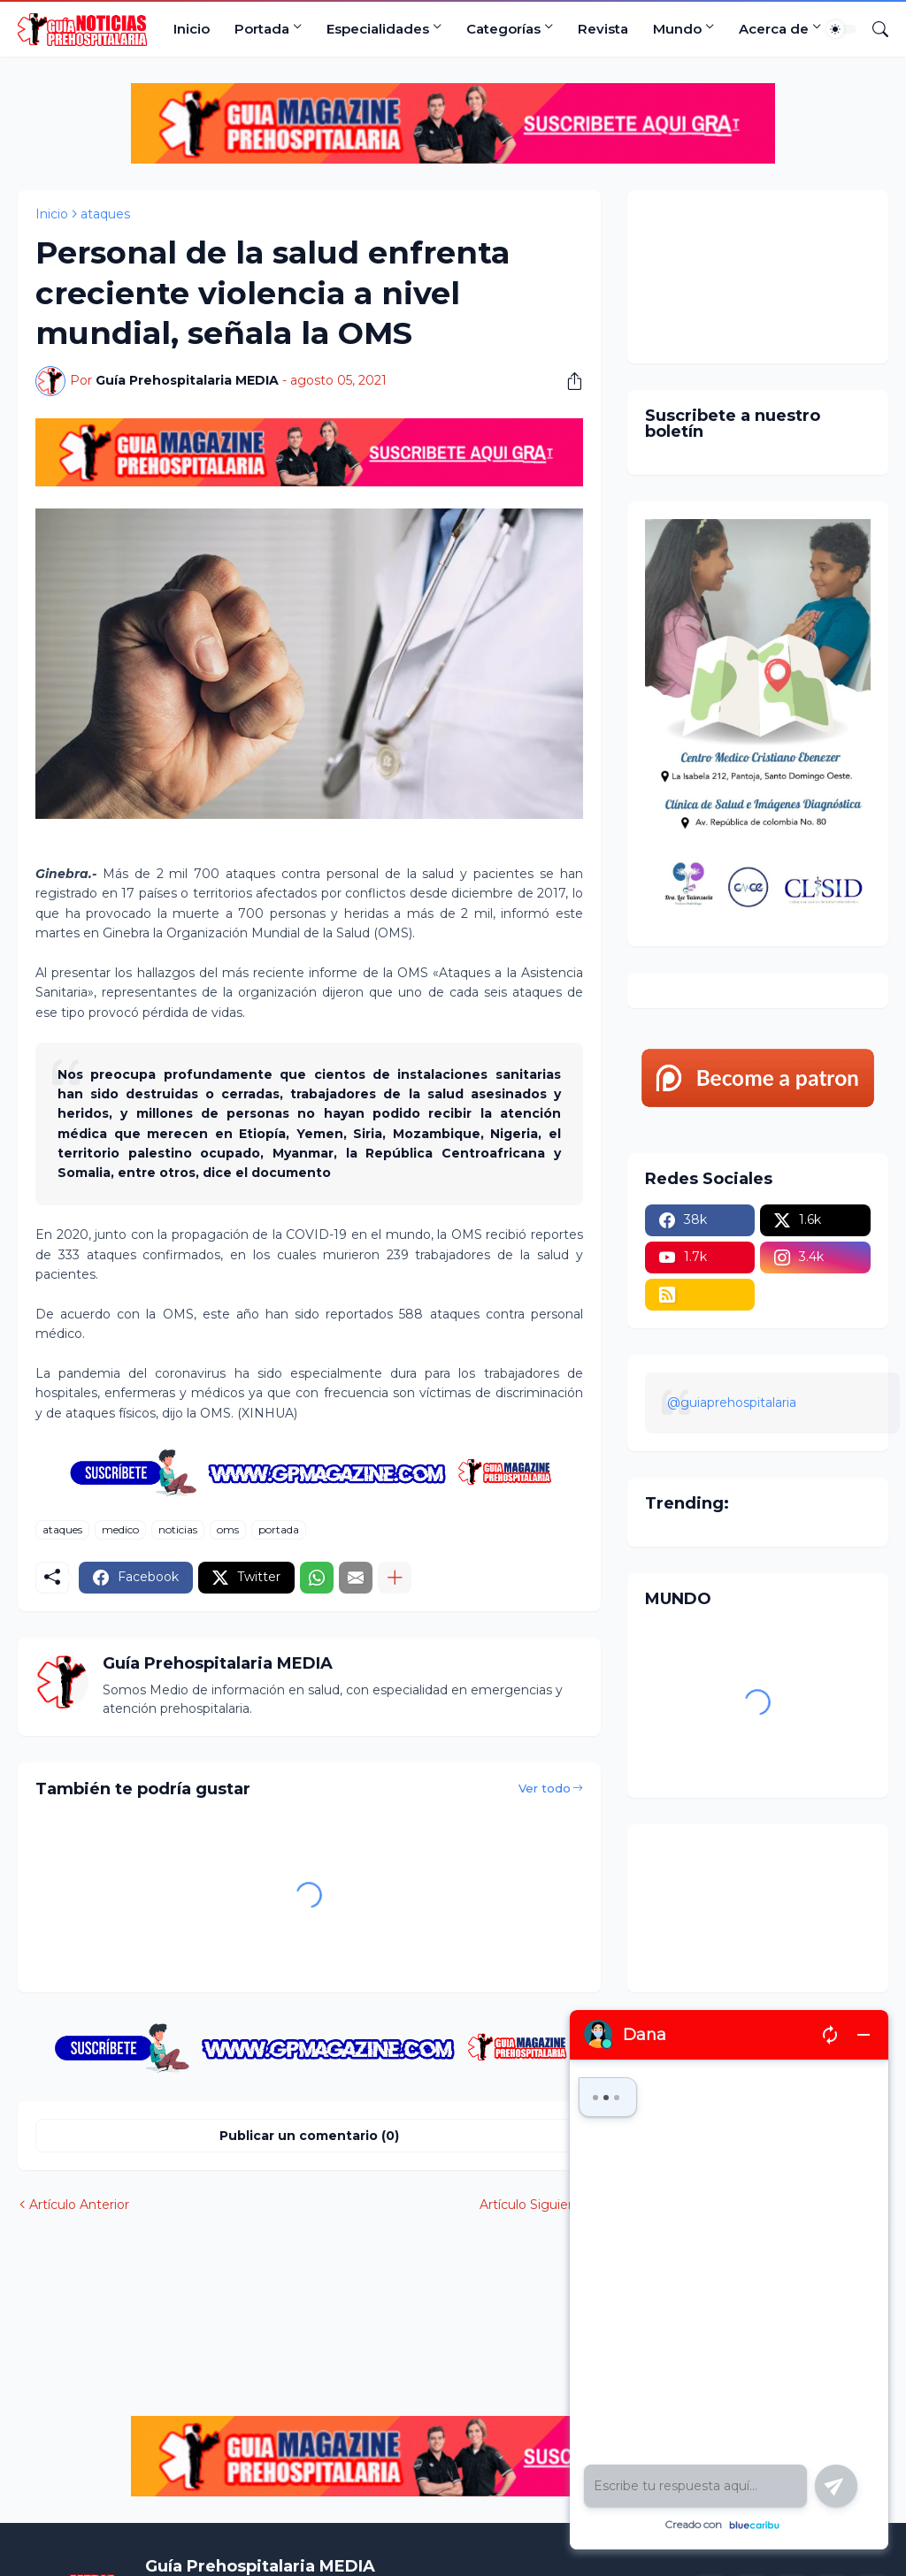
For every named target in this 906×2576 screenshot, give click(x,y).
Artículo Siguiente (534, 2205)
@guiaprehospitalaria (731, 1402)
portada (278, 1529)
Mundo (677, 28)
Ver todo (544, 1788)
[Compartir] (568, 381)
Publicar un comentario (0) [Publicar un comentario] (309, 2136)
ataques (105, 214)
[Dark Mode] (841, 29)
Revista (603, 28)
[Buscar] (873, 29)
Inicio (191, 28)
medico (120, 1529)
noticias (177, 1529)
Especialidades (377, 28)
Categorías (503, 28)
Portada (261, 28)
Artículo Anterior (79, 2205)
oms (228, 1529)
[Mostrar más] (394, 1578)
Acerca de (774, 28)
